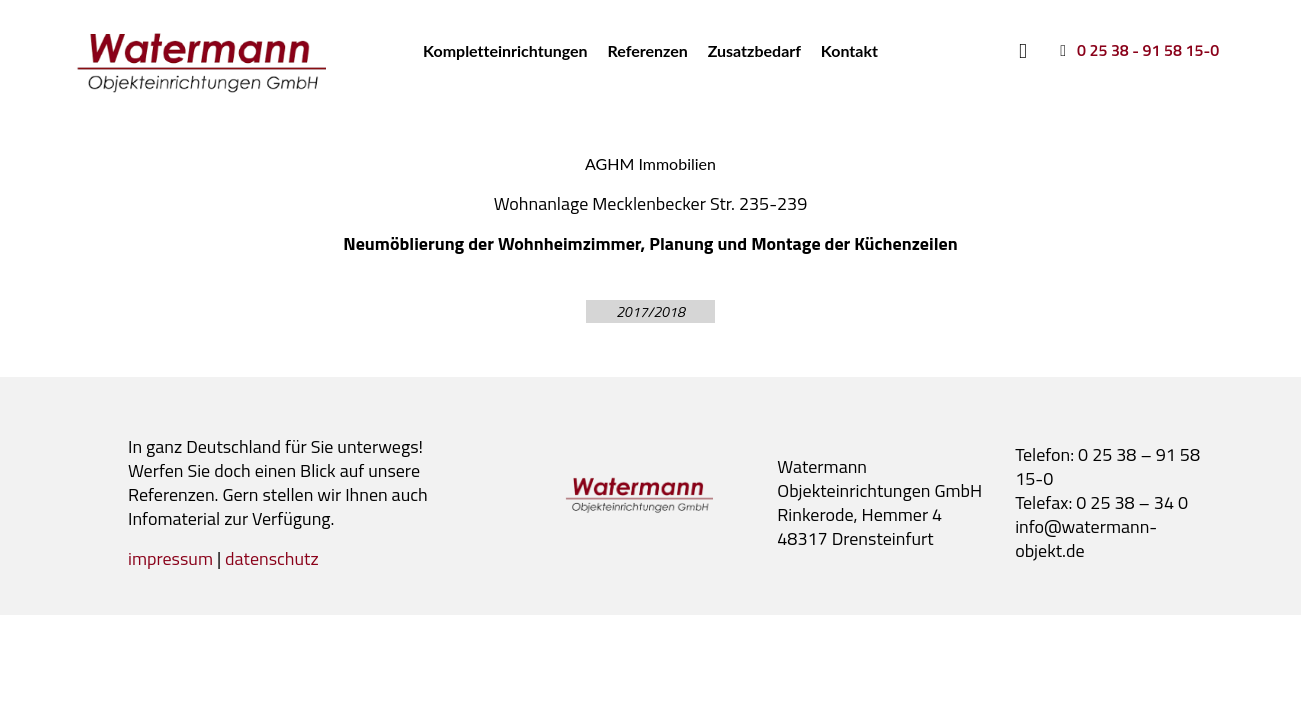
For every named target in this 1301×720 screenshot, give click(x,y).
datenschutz (272, 558)
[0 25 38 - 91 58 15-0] (1136, 50)
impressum (170, 558)
